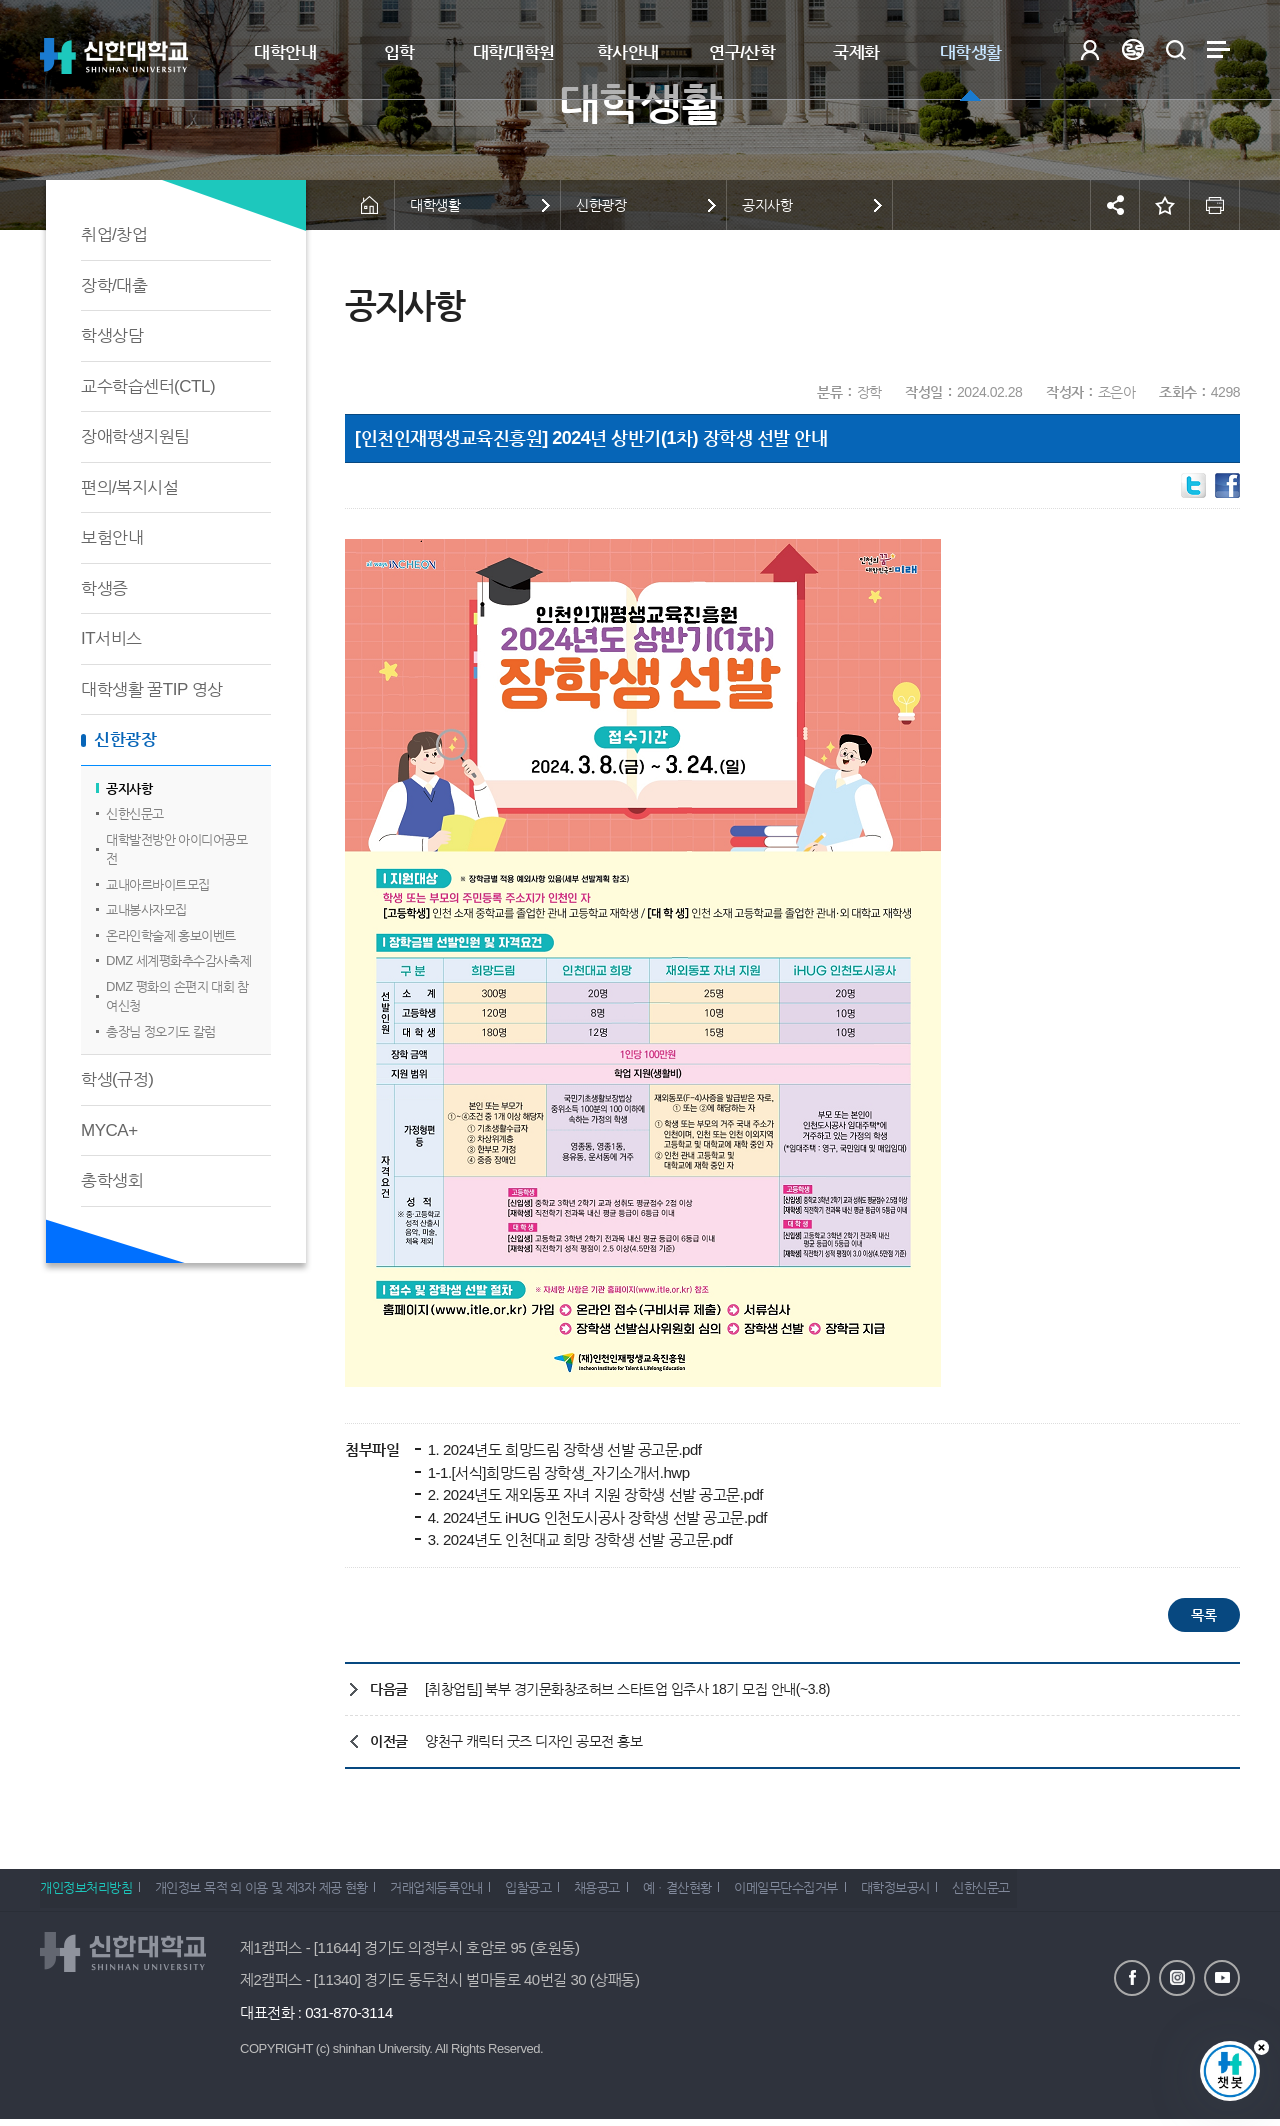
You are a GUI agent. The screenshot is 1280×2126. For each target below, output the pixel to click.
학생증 (104, 588)
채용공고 (630, 1893)
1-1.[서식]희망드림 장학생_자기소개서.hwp (557, 1472)
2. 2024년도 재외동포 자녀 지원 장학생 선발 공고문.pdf (593, 1494)
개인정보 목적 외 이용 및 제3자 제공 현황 (269, 1893)
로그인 (1089, 49)
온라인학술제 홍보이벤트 (171, 935)
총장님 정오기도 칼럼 (161, 1031)
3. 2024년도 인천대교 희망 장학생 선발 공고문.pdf (578, 1539)
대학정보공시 (953, 1893)
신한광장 (125, 739)
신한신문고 (135, 813)
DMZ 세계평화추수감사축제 (178, 960)
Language (1132, 49)
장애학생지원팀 (135, 436)
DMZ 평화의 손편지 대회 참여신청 (177, 996)
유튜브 (1222, 1977)
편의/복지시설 (129, 487)
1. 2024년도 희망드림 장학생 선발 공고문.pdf (563, 1449)
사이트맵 (1218, 49)
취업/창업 (114, 234)
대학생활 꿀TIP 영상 (152, 689)
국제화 (856, 52)
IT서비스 (111, 638)
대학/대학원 (514, 52)
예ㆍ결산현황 (719, 1893)
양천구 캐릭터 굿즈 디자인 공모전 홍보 (533, 1741)
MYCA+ (109, 1130)
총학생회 (112, 1180)
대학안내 (285, 52)
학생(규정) (117, 1079)
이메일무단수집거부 (837, 1893)
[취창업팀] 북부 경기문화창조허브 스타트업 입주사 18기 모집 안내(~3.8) (627, 1689)
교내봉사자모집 (146, 909)
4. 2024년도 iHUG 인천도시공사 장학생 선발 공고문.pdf (595, 1517)
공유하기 (1115, 205)
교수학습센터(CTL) (148, 386)
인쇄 (1215, 205)
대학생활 (971, 52)
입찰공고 (553, 1893)
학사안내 (628, 52)
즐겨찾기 (1165, 205)
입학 (399, 52)
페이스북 (1132, 1977)
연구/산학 (742, 52)
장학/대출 (114, 285)
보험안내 (112, 537)
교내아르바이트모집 (158, 884)
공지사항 (129, 788)
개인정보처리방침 (86, 1893)
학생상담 (112, 335)
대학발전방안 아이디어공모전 (176, 849)
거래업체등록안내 (453, 1893)
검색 (1175, 49)
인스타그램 (1177, 1977)
